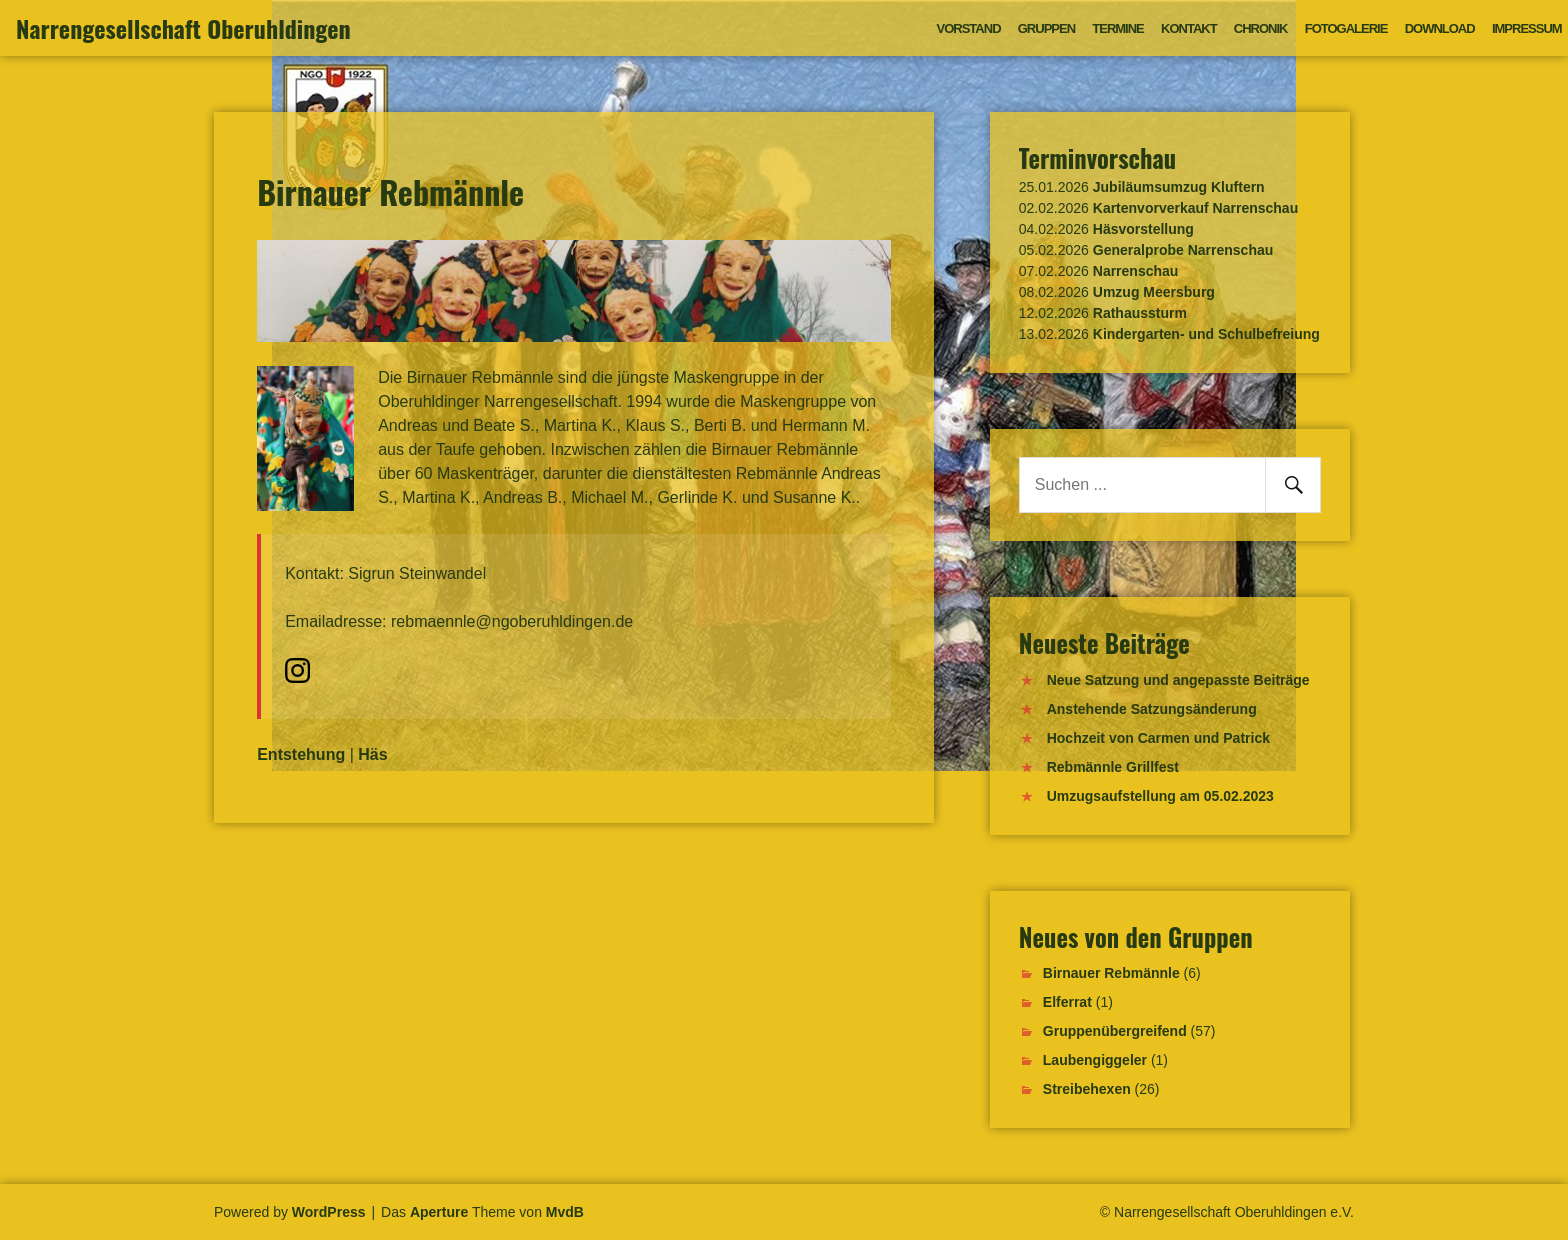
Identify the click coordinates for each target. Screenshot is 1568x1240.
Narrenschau (1136, 271)
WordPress (329, 1212)
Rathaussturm (1140, 313)
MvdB (565, 1212)
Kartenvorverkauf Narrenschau (1195, 208)
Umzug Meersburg (1154, 292)
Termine (1118, 28)
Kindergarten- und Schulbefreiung (1206, 334)
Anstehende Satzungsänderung (1152, 709)
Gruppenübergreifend (1115, 1031)
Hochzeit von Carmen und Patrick (1158, 738)
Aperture (439, 1212)
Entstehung (301, 754)
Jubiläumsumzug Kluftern (1179, 187)
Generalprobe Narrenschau (1183, 250)
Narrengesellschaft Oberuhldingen (183, 28)
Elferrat (1067, 1002)
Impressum (1527, 28)
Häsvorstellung (1143, 229)
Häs (372, 754)
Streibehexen (1087, 1089)
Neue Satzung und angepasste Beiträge (1178, 680)
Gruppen (1046, 28)
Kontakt (1189, 28)
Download (1440, 28)
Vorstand (969, 28)
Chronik (1261, 28)
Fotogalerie (1346, 28)
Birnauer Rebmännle (1111, 973)
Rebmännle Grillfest (1113, 767)
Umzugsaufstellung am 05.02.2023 (1160, 796)
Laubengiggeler (1095, 1060)
